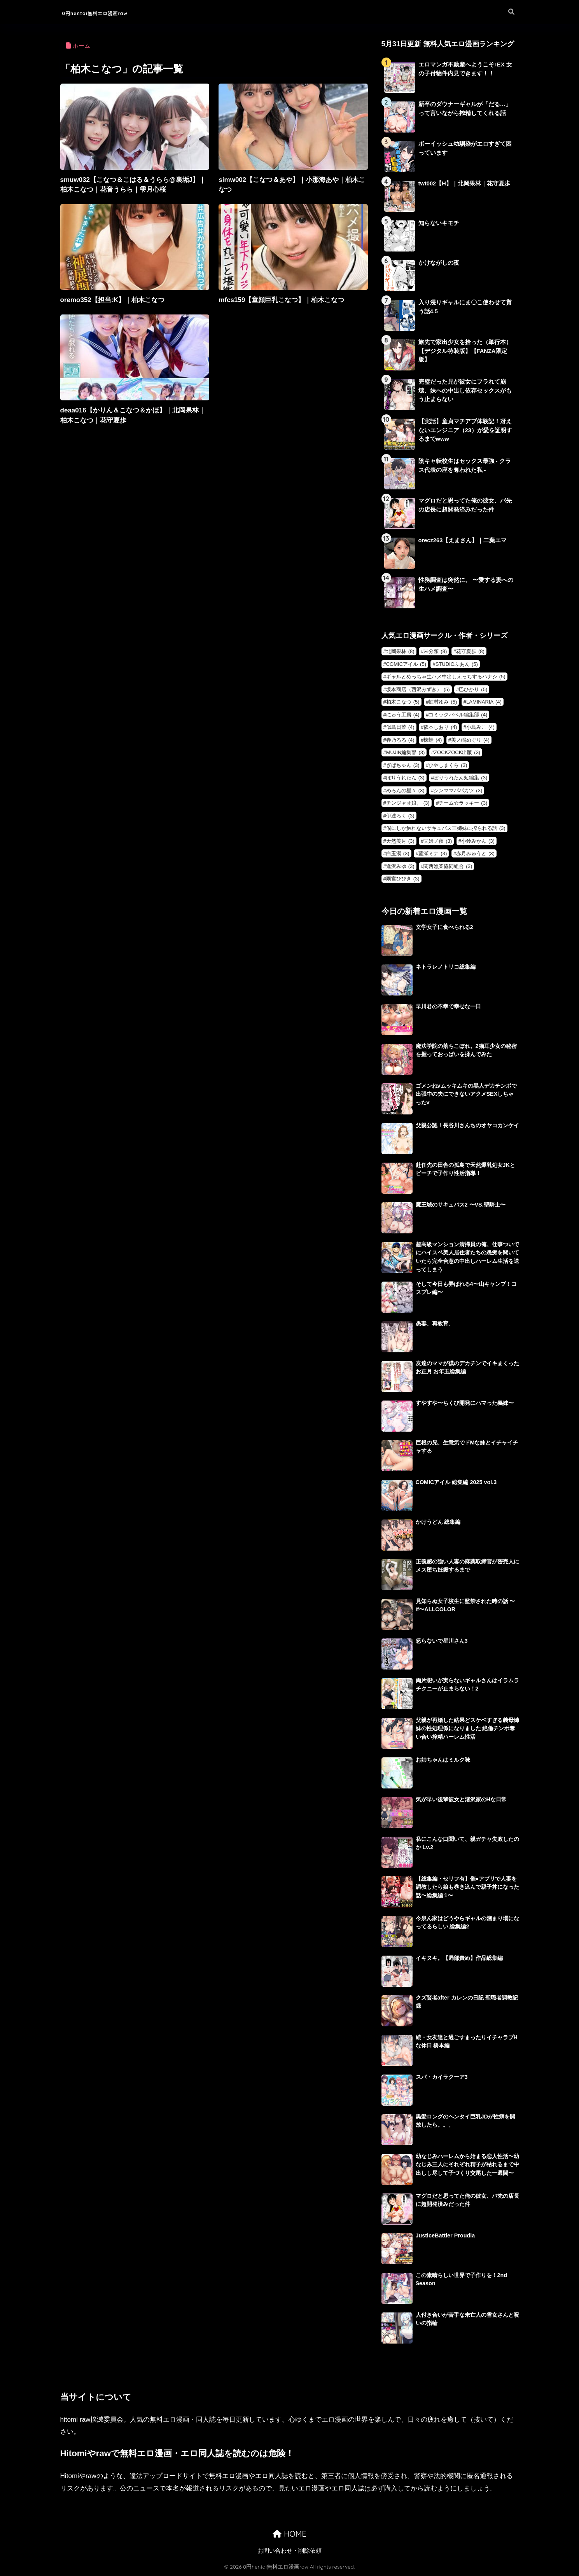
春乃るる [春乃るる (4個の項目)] (400, 740)
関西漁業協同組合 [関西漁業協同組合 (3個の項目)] (447, 866)
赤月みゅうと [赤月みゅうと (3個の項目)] (475, 853)
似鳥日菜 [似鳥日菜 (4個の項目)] (400, 727)
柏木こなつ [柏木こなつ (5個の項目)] (403, 702)
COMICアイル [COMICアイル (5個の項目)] (406, 664)
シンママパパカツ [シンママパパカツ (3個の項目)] (458, 790)
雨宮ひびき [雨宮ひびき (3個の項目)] (403, 879)
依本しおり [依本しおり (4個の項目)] (440, 727)
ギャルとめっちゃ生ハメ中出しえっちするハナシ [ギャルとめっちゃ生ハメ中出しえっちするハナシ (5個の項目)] (446, 676)
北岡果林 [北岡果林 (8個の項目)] (400, 651)
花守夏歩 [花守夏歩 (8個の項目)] (470, 651)
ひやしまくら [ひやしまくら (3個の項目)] (448, 765)
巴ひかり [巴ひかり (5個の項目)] (473, 689)
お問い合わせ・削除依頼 (289, 2551)
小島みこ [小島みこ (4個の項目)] (480, 727)
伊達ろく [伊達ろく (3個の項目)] (400, 816)
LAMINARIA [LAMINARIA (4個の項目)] (484, 702)
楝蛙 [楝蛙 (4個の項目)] (432, 740)
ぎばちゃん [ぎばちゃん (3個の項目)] (403, 765)
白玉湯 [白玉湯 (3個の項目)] (397, 853)
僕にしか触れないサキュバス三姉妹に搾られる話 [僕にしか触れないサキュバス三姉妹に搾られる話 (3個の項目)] (446, 828)
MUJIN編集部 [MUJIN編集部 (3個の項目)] (405, 752)
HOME (289, 2534)
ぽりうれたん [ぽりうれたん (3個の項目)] (405, 778)
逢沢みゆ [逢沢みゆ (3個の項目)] (400, 866)
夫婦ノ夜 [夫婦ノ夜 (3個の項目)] (437, 841)
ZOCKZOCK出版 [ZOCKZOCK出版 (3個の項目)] (457, 752)
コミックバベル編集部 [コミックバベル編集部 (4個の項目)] (458, 715)
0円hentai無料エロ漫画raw (116, 12)
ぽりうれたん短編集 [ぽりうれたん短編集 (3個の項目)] (460, 778)
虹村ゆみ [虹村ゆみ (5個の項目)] (443, 702)
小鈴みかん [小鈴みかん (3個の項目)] (478, 841)
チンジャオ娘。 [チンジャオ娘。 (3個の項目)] (408, 803)
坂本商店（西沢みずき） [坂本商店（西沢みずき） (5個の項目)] (418, 689)
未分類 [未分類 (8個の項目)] (435, 651)
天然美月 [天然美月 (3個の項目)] (400, 841)
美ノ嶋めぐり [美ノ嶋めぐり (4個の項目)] (470, 740)
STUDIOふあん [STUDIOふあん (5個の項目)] (457, 664)
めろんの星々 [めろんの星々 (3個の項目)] (405, 790)
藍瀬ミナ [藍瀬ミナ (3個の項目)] (432, 853)
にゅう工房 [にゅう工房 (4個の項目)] (403, 715)
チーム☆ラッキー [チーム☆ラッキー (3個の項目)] (463, 803)
